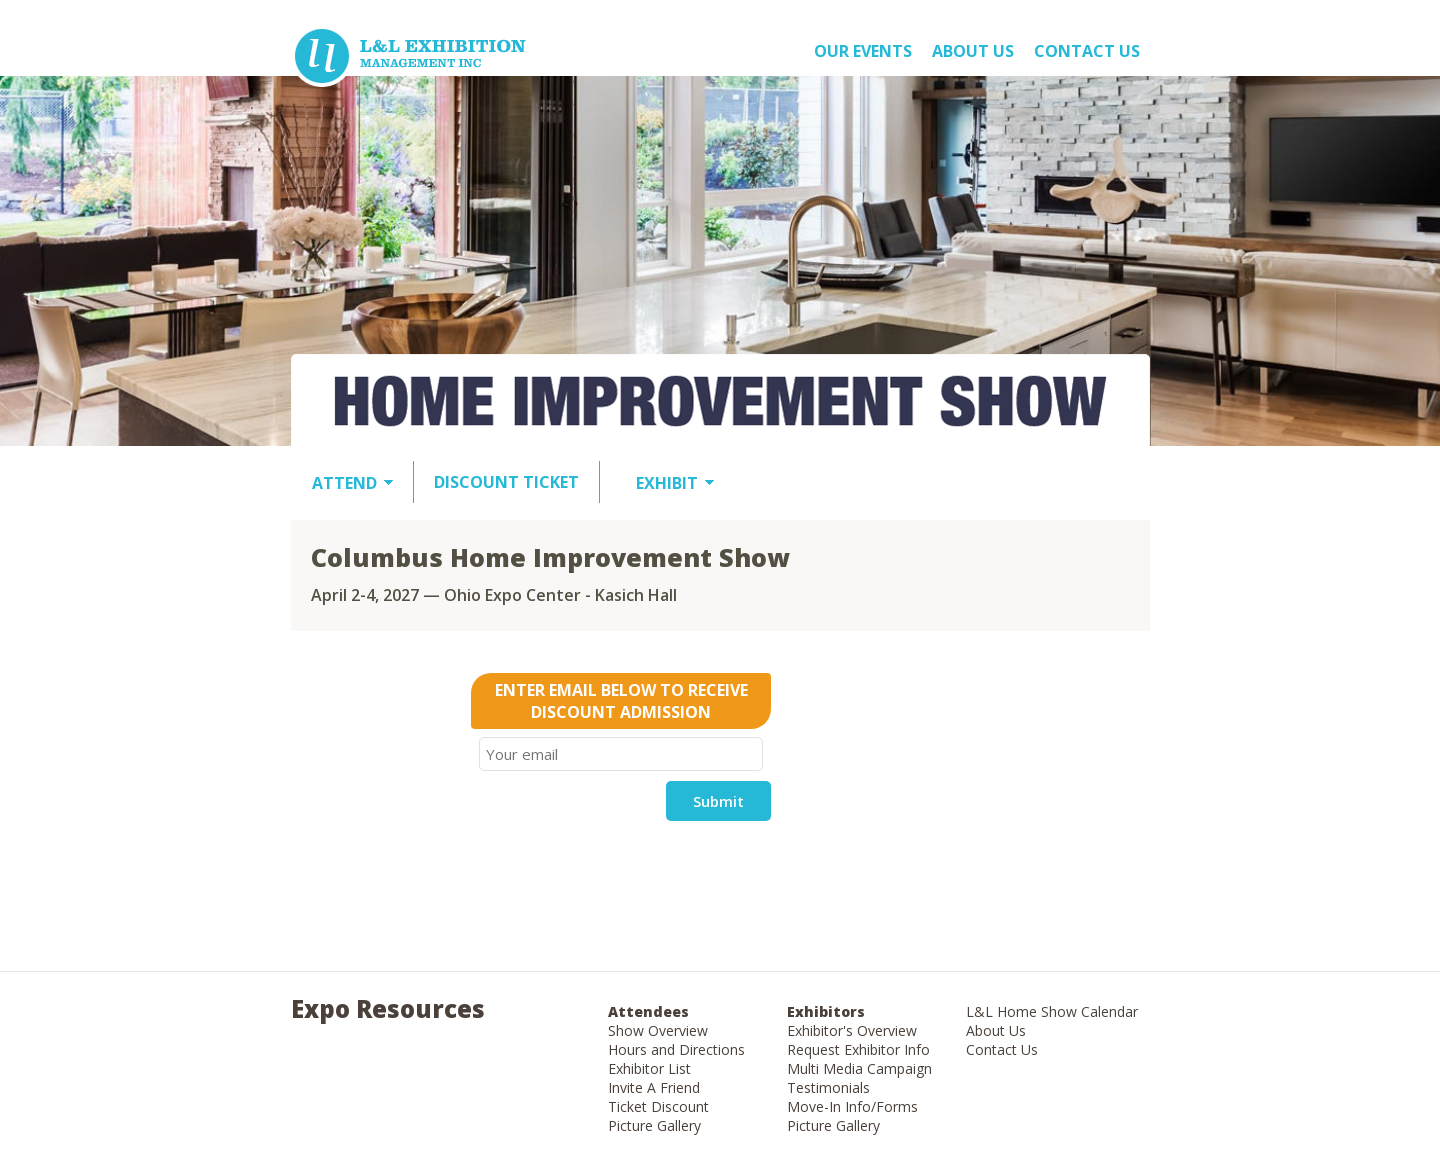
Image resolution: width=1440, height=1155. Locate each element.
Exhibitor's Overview (852, 1030)
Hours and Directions (676, 1049)
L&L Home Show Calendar (1052, 1011)
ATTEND (344, 483)
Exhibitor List (649, 1068)
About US (973, 51)
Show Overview (658, 1030)
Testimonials (828, 1087)
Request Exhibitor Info (858, 1049)
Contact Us (1087, 51)
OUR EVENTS (863, 51)
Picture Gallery (654, 1125)
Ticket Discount (658, 1106)
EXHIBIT (667, 483)
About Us (996, 1030)
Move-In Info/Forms (852, 1106)
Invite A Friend (654, 1087)
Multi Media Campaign (859, 1068)
